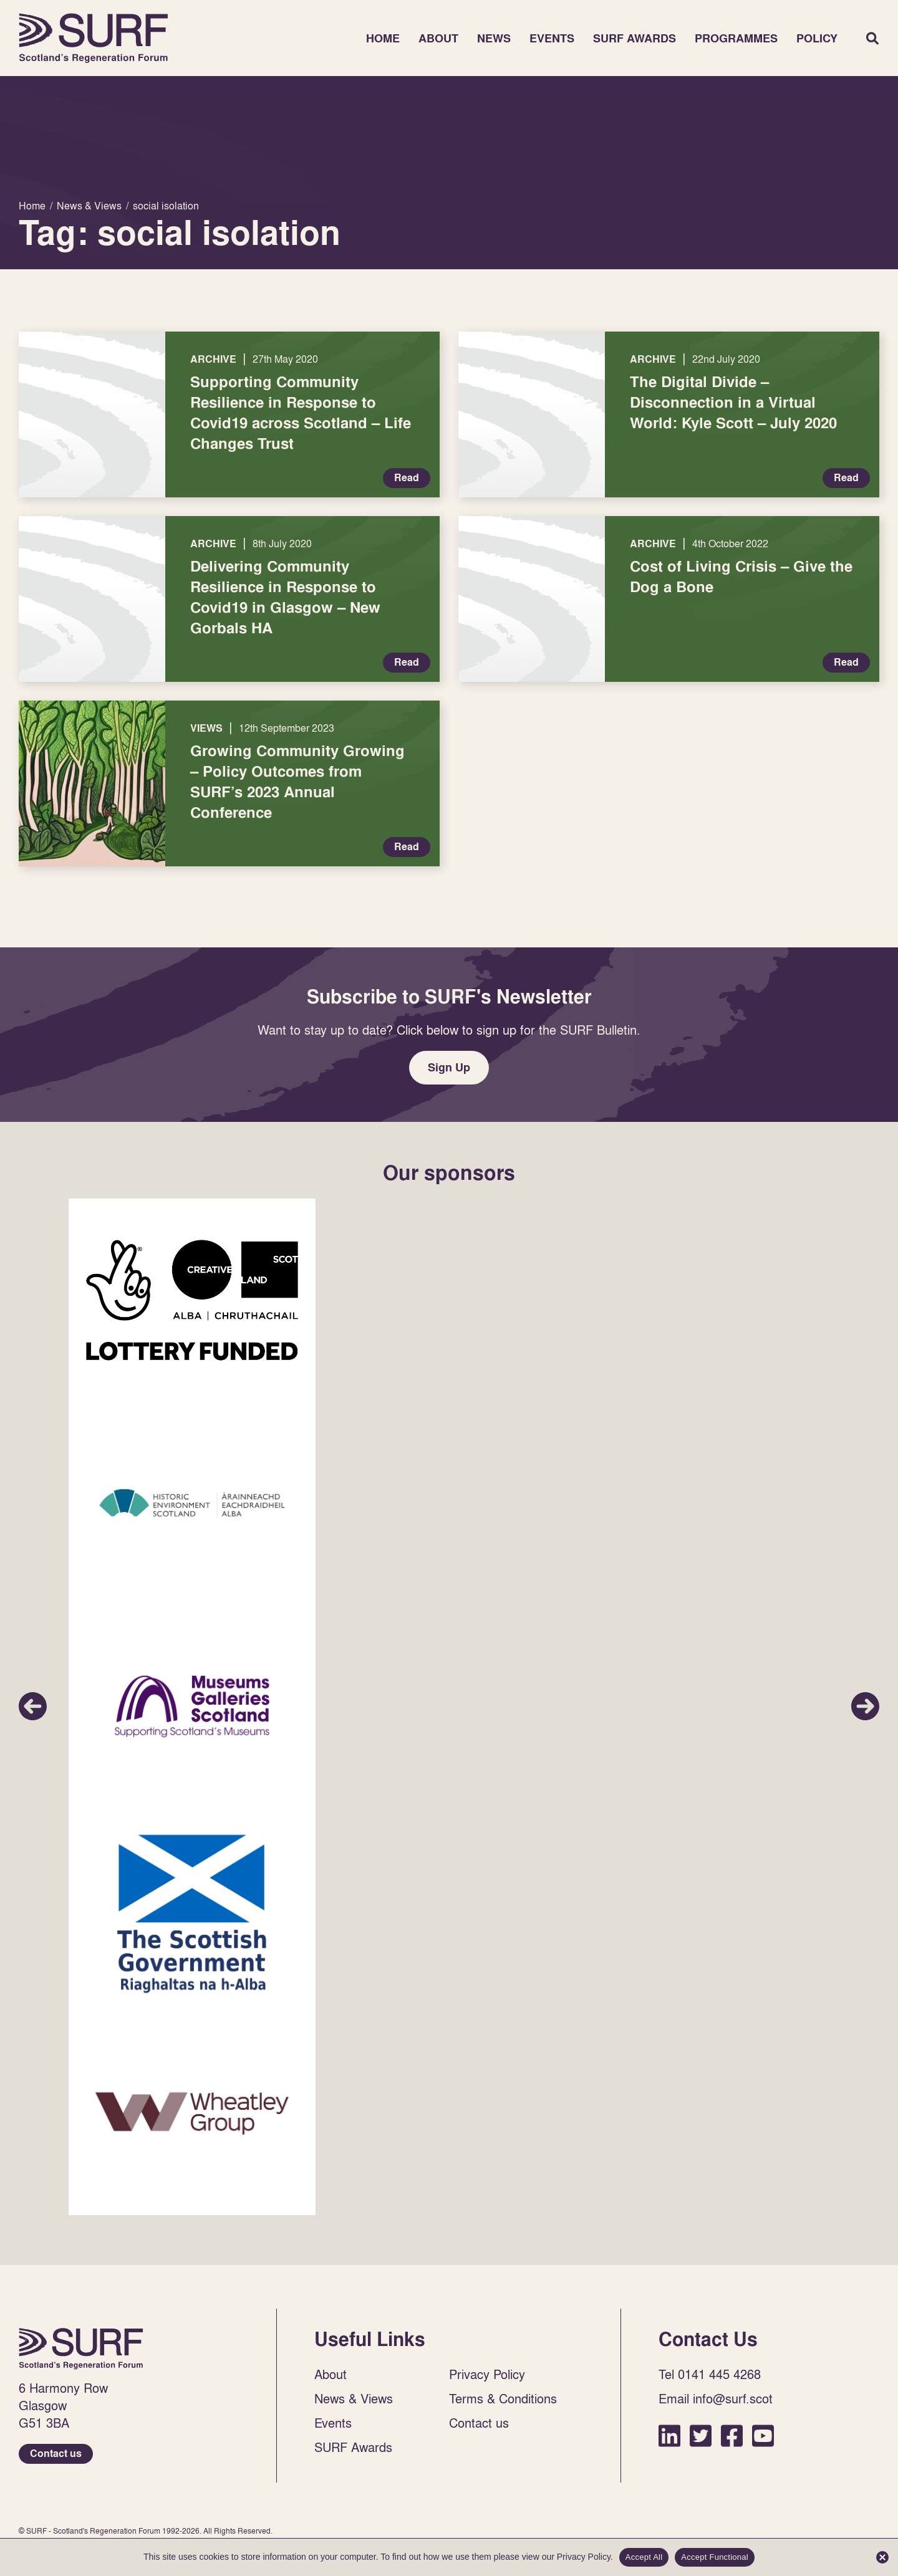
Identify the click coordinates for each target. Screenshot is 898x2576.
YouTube (763, 2435)
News (494, 38)
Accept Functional (714, 2557)
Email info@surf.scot (716, 2398)
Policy (817, 38)
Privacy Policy (487, 2374)
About (438, 38)
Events (551, 38)
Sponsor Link (192, 1300)
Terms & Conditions (503, 2398)
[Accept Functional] (882, 2557)
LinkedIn (669, 2435)
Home (93, 38)
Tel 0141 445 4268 (710, 2374)
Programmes (736, 38)
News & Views (353, 2398)
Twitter (701, 2435)
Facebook (732, 2435)
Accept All (644, 2557)
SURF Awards (634, 38)
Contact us (56, 2453)
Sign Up (449, 1067)
